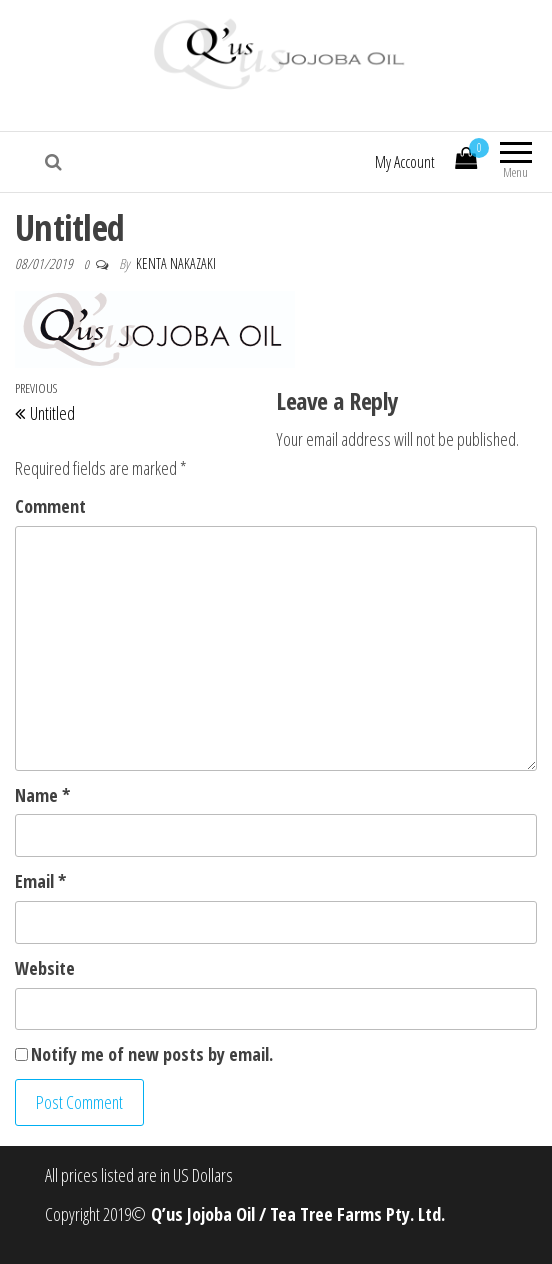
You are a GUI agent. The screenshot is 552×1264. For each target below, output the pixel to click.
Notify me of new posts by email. (152, 1054)
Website (45, 968)
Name (42, 795)
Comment (50, 506)
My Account (405, 162)
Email (40, 881)
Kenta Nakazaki (176, 263)
